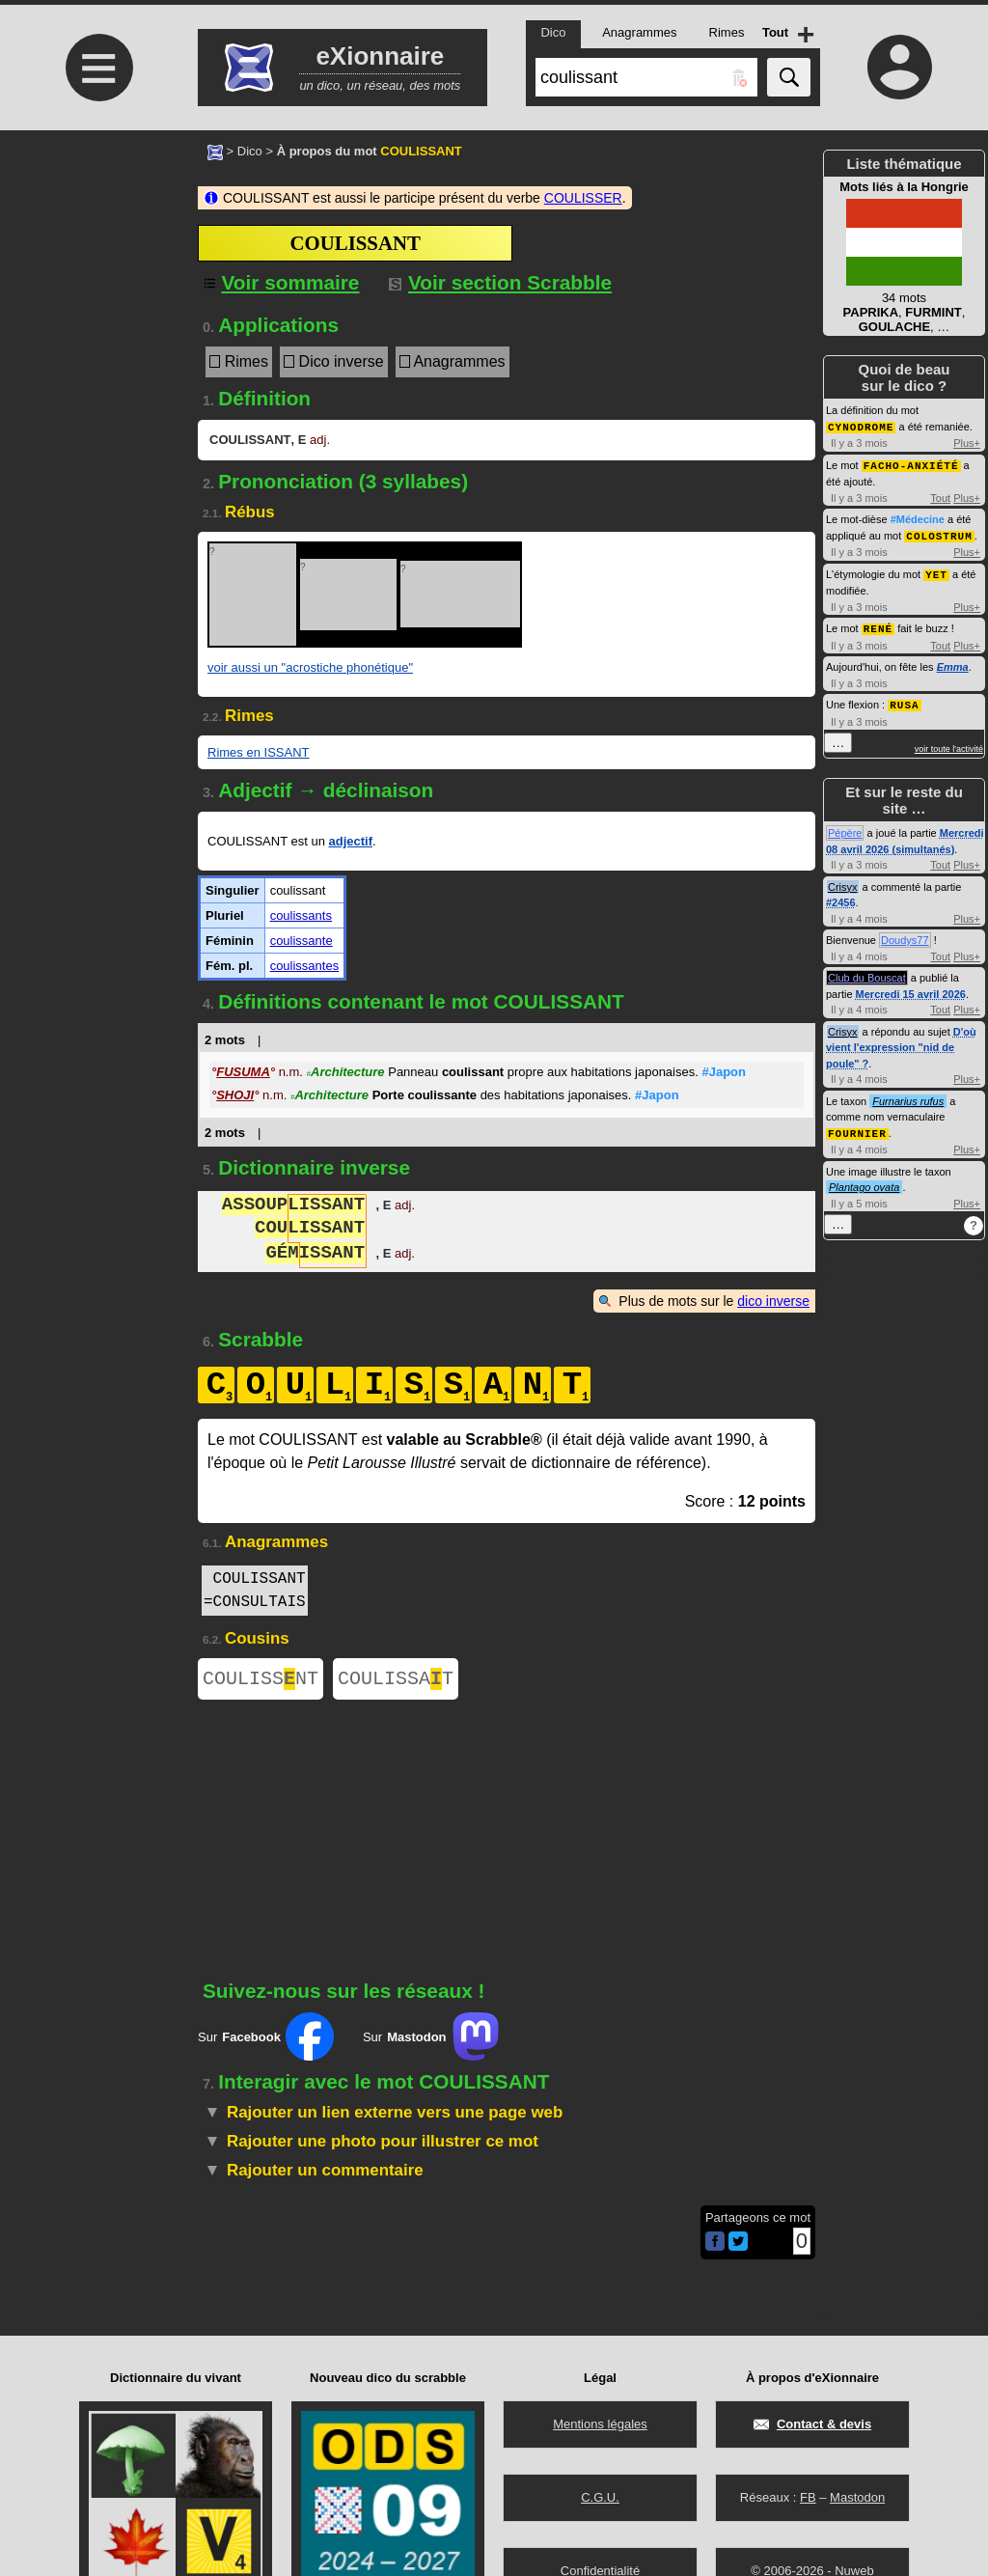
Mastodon (857, 2497)
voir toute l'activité (949, 743)
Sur (266, 2040)
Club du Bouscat (867, 972)
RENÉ (878, 624)
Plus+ (966, 442)
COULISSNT (260, 1681)
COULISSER (583, 198)
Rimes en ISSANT (258, 752)
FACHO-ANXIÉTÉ (911, 464)
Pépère (845, 827)
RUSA (904, 699)
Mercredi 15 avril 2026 (911, 988)
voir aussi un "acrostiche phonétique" (310, 667)
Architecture (346, 1072)
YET (936, 571)
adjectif (350, 841)
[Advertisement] (96, 292)
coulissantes (305, 965)
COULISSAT (395, 1681)
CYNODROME (860, 426)
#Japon (723, 1072)
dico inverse (773, 1301)
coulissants (301, 915)
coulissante (301, 940)
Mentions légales (600, 2424)
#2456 (841, 896)
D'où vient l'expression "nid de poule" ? (901, 1042)
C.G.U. (600, 2497)
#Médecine (918, 517)
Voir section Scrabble (500, 282)
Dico (249, 151)
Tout (940, 496)
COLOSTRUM (939, 533)
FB (808, 2497)
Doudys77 (905, 934)
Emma (953, 662)
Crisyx (843, 881)
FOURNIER (857, 1127)
